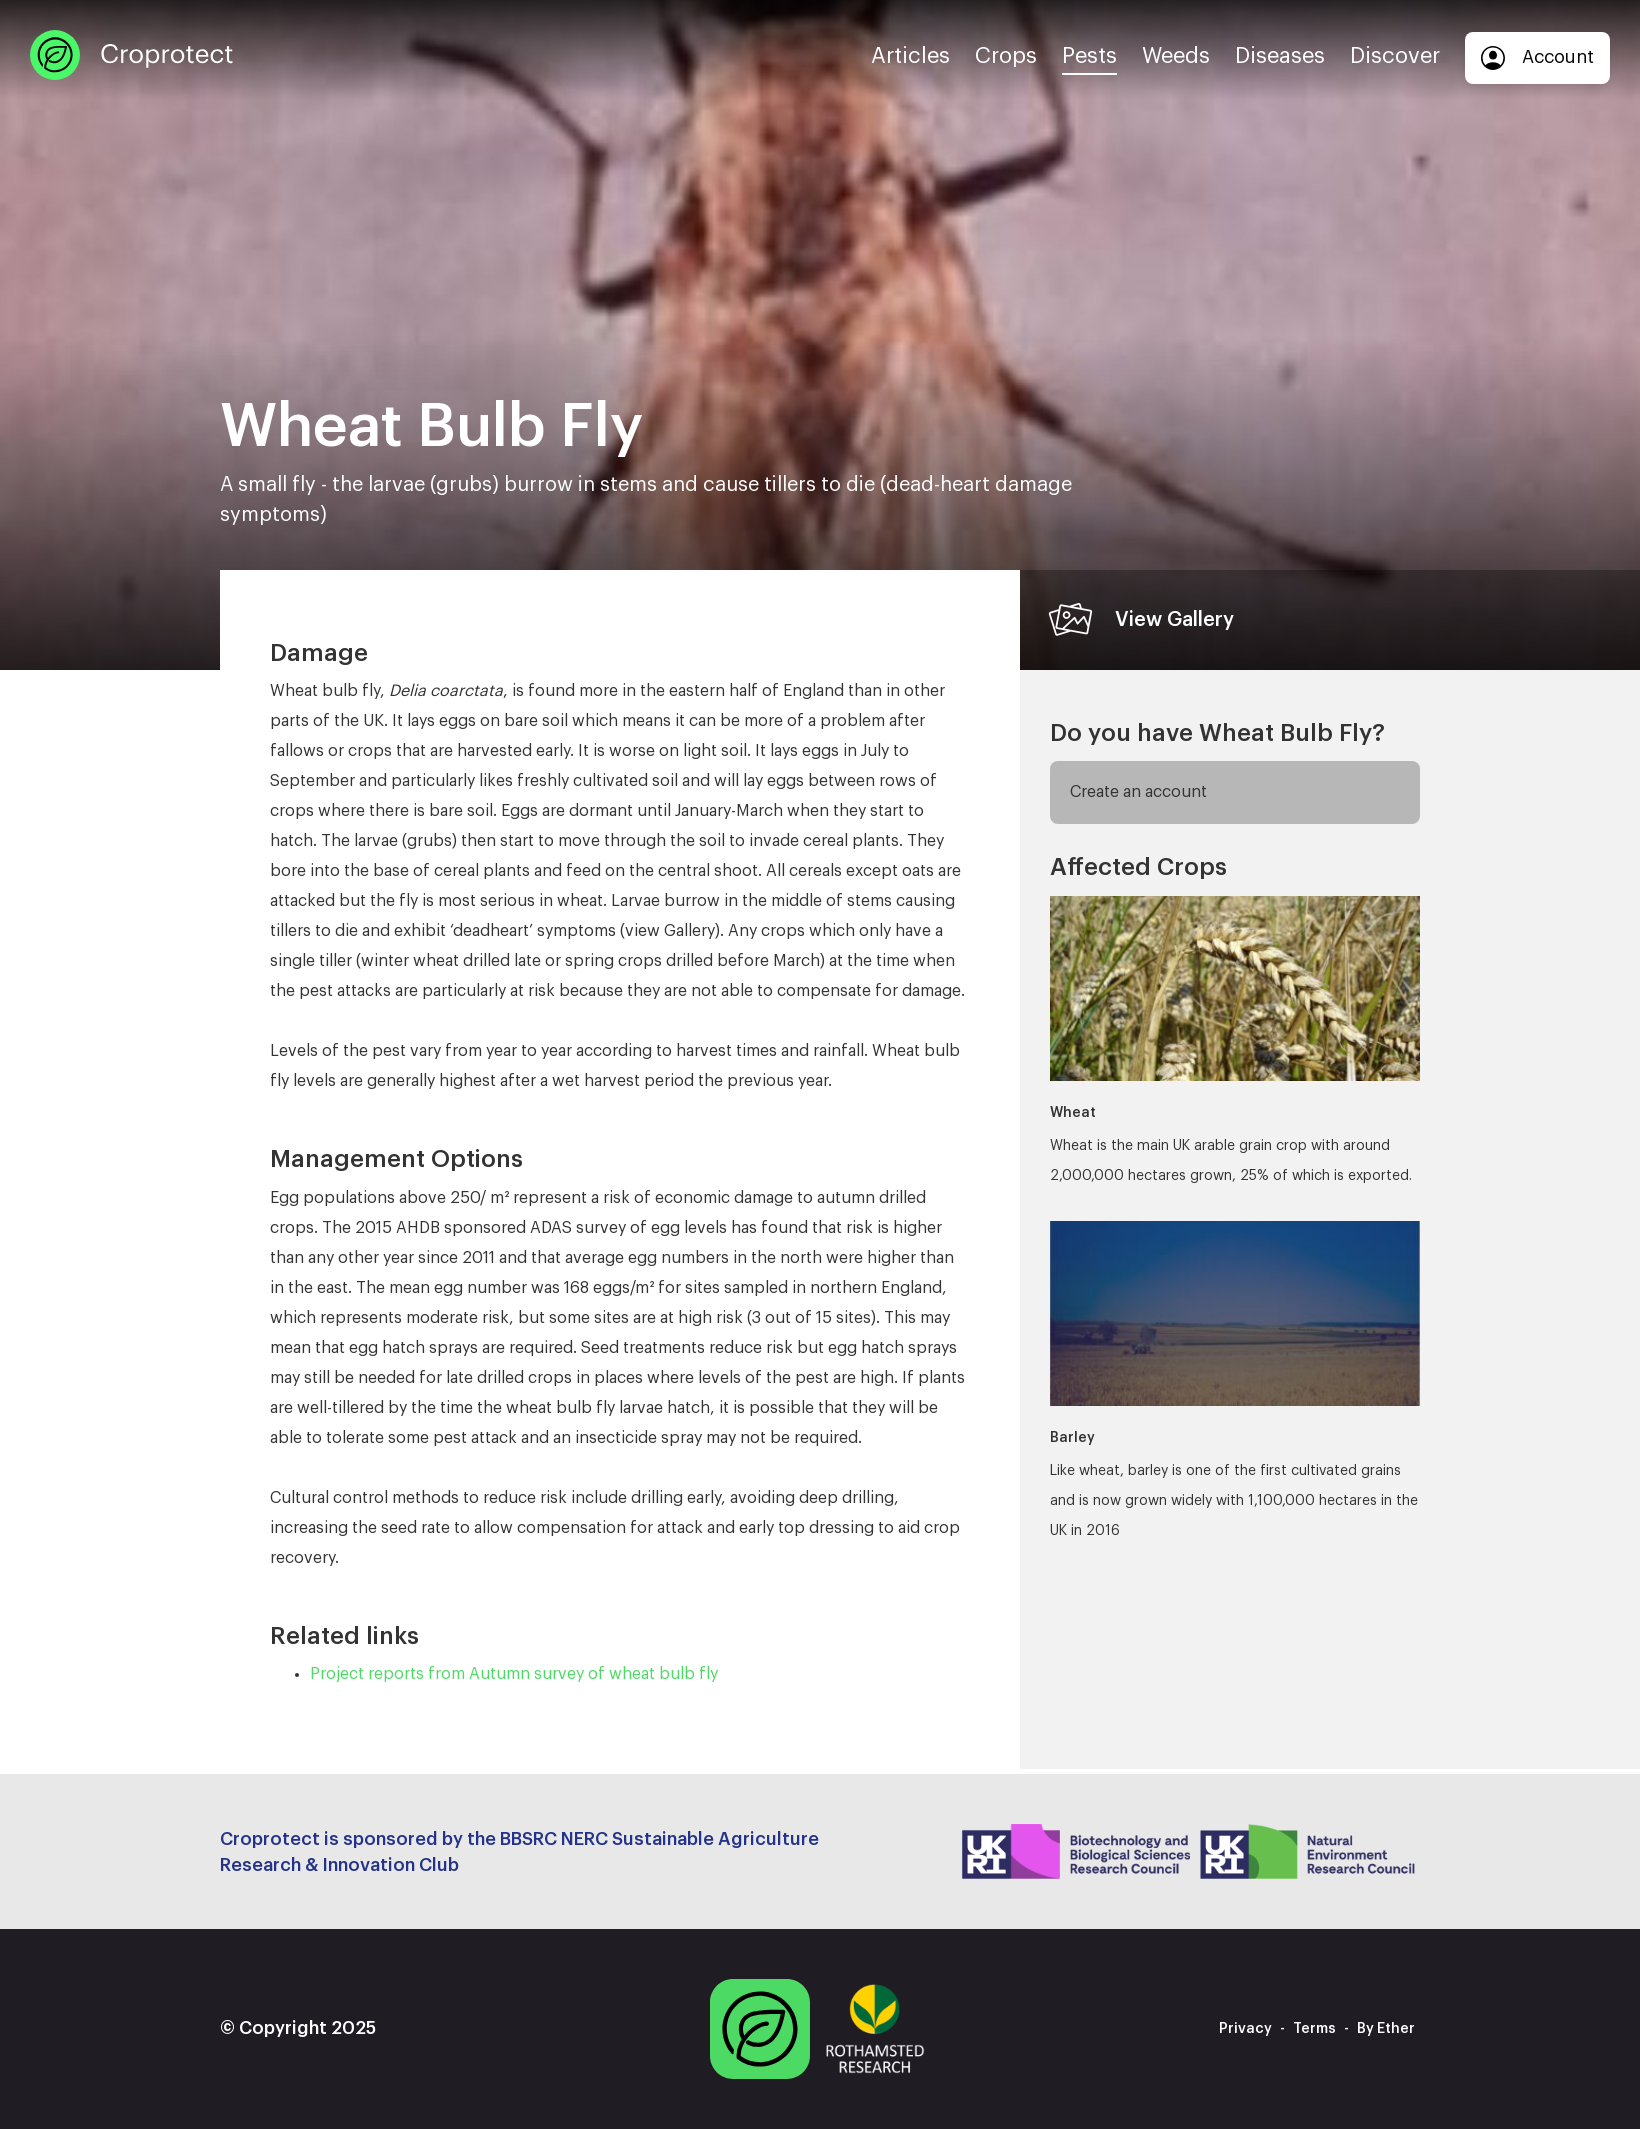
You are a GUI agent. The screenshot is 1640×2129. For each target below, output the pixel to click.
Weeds (1176, 56)
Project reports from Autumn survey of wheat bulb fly (514, 1674)
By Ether (1386, 2029)
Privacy (1245, 2029)
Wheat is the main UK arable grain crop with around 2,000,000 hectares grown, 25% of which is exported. (1235, 1039)
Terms (1314, 2029)
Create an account (1138, 792)
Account (1537, 58)
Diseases (1280, 56)
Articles (910, 56)
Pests (1089, 56)
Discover (1395, 56)
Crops (1006, 56)
